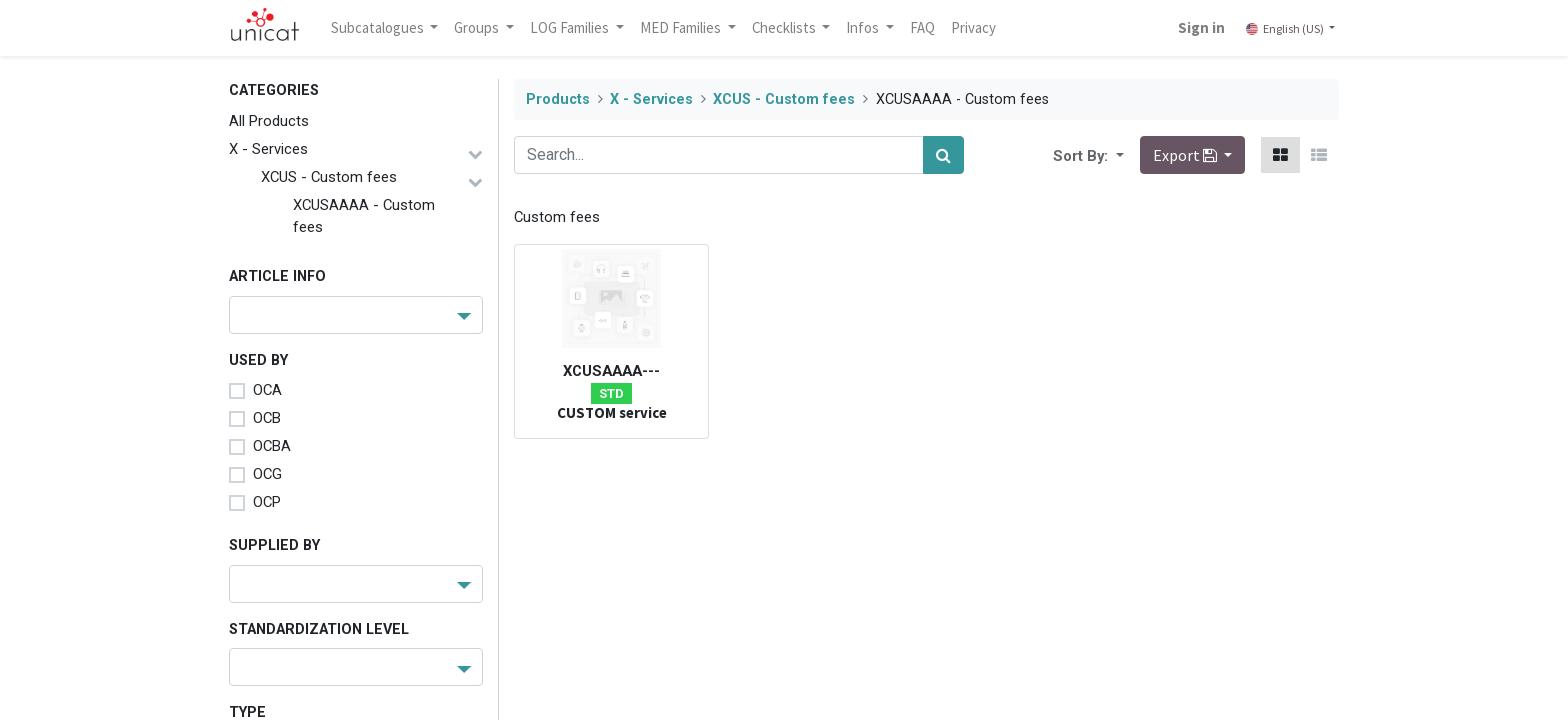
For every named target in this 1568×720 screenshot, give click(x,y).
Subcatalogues (379, 27)
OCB (267, 418)
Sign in (1201, 27)
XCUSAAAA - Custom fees (364, 216)
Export (1186, 155)
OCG (267, 474)
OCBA (272, 446)
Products (558, 99)
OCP (267, 502)
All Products (269, 121)
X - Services (268, 149)
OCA (267, 390)
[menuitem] (923, 28)
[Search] (943, 155)
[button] (1118, 155)
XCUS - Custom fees (329, 177)
